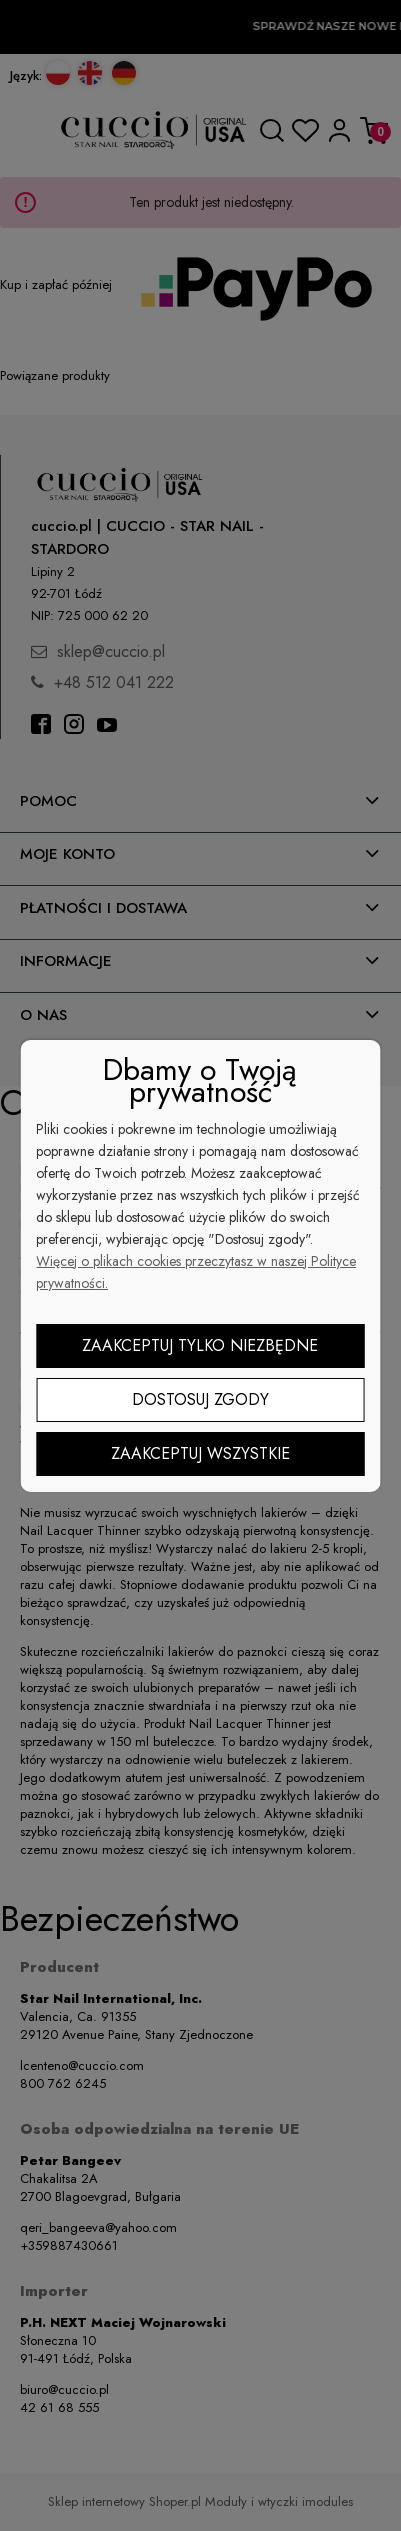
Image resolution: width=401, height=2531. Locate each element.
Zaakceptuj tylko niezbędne (200, 1345)
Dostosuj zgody (200, 1399)
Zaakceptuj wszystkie (200, 1453)
